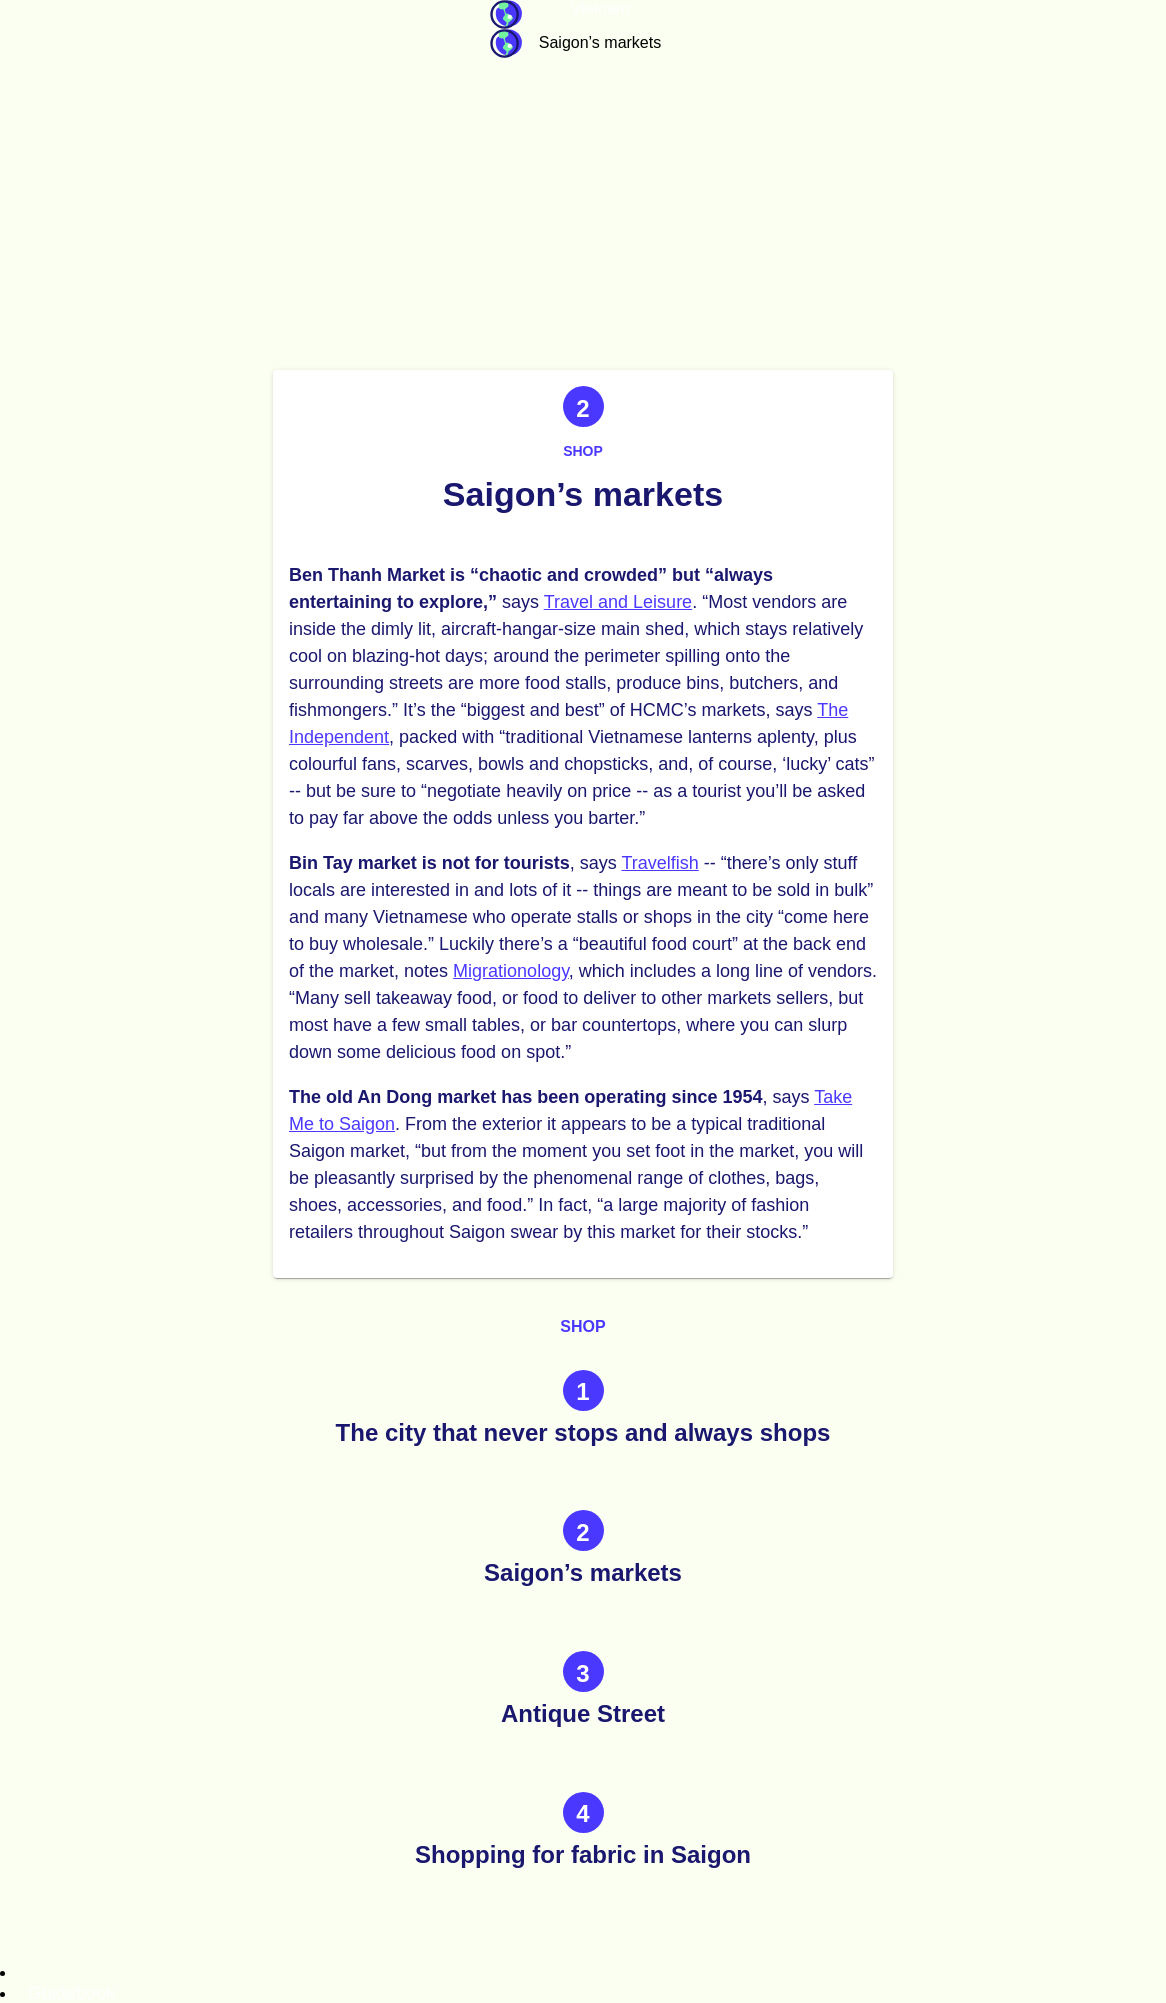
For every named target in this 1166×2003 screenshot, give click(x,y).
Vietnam (600, 8)
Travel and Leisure (618, 602)
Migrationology (511, 971)
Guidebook (506, 14)
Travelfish (659, 863)
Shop (583, 451)
